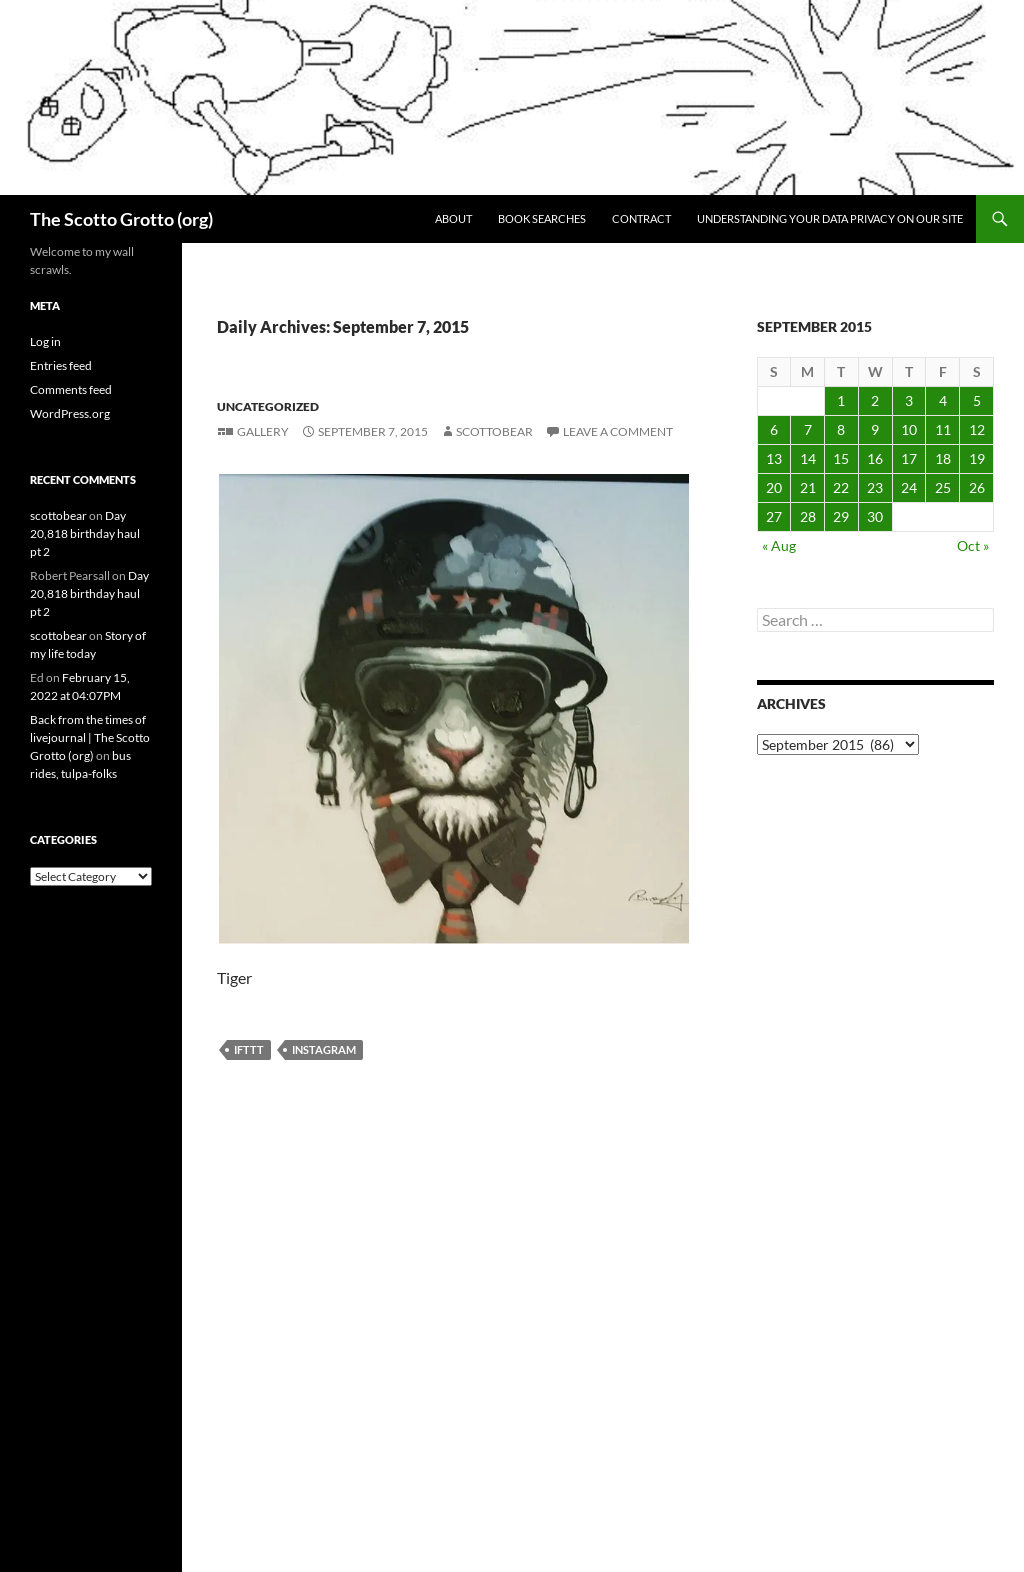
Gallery (263, 431)
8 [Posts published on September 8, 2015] (841, 429)
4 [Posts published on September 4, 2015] (943, 400)
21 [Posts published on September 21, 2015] (808, 487)
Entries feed (61, 365)
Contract (641, 218)
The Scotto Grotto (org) (121, 219)
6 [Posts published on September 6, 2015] (774, 429)
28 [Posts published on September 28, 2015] (808, 516)
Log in (45, 341)
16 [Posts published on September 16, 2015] (875, 458)
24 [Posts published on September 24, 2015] (909, 487)
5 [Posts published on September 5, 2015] (977, 400)
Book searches (542, 218)
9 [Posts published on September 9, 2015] (875, 429)
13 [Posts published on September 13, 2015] (774, 458)
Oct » (973, 545)
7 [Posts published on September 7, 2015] (808, 429)
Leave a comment (618, 431)
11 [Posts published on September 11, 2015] (943, 429)
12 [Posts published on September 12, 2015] (977, 429)
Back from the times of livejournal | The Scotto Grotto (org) (90, 737)
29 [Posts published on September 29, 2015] (841, 516)
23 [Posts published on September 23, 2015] (875, 487)
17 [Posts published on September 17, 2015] (909, 458)
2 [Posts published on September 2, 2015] (875, 400)
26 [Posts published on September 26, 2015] (977, 487)
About (453, 218)
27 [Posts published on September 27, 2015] (774, 516)
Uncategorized (268, 406)
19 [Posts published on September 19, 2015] (977, 458)
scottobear (494, 431)
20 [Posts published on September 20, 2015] (774, 487)
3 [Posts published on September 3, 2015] (909, 400)
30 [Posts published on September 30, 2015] (875, 516)
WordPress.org (70, 413)
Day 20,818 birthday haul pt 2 (85, 533)
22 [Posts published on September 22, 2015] (841, 487)
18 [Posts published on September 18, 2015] (943, 458)
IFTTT (249, 1049)
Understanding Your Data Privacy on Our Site (830, 218)
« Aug (779, 545)
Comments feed (71, 389)
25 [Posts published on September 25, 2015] (943, 487)
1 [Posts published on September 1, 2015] (841, 400)
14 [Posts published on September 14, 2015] (808, 458)
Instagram (324, 1049)
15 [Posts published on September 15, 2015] (841, 458)
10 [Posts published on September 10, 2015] (909, 429)
